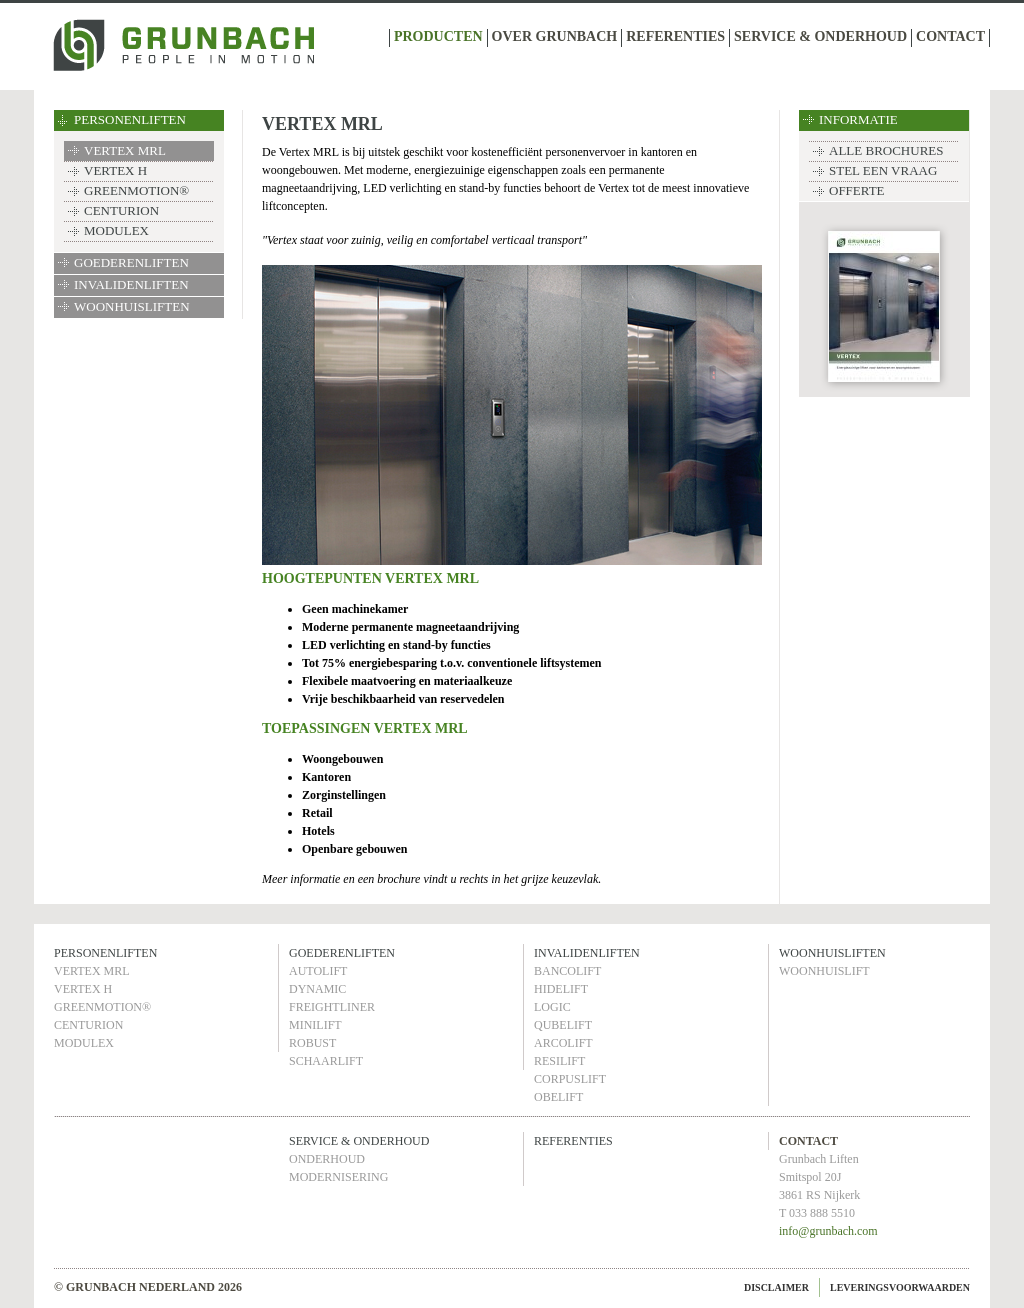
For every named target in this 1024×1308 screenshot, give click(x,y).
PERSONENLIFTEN (130, 119)
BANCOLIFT (567, 971)
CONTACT (950, 36)
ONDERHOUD (327, 1159)
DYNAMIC (317, 989)
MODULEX (116, 230)
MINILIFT (315, 1025)
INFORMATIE (858, 119)
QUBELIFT (563, 1025)
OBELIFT (558, 1097)
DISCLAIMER (776, 1287)
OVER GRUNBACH (555, 36)
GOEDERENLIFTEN (131, 262)
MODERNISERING (338, 1177)
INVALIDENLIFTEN (131, 284)
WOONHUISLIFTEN (132, 306)
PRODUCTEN (438, 36)
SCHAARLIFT (326, 1061)
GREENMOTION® (136, 190)
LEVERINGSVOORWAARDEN (900, 1287)
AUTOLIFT (318, 971)
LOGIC (552, 1007)
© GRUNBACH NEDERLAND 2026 (148, 1287)
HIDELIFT (561, 989)
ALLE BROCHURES (886, 150)
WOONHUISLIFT (824, 971)
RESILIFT (559, 1061)
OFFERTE (857, 190)
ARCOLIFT (563, 1043)
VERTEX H (115, 170)
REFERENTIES (675, 36)
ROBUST (312, 1043)
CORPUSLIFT (570, 1079)
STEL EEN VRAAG (883, 170)
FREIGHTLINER (332, 1007)
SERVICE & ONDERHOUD (820, 36)
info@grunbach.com (828, 1231)
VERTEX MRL (125, 150)
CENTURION (121, 210)
